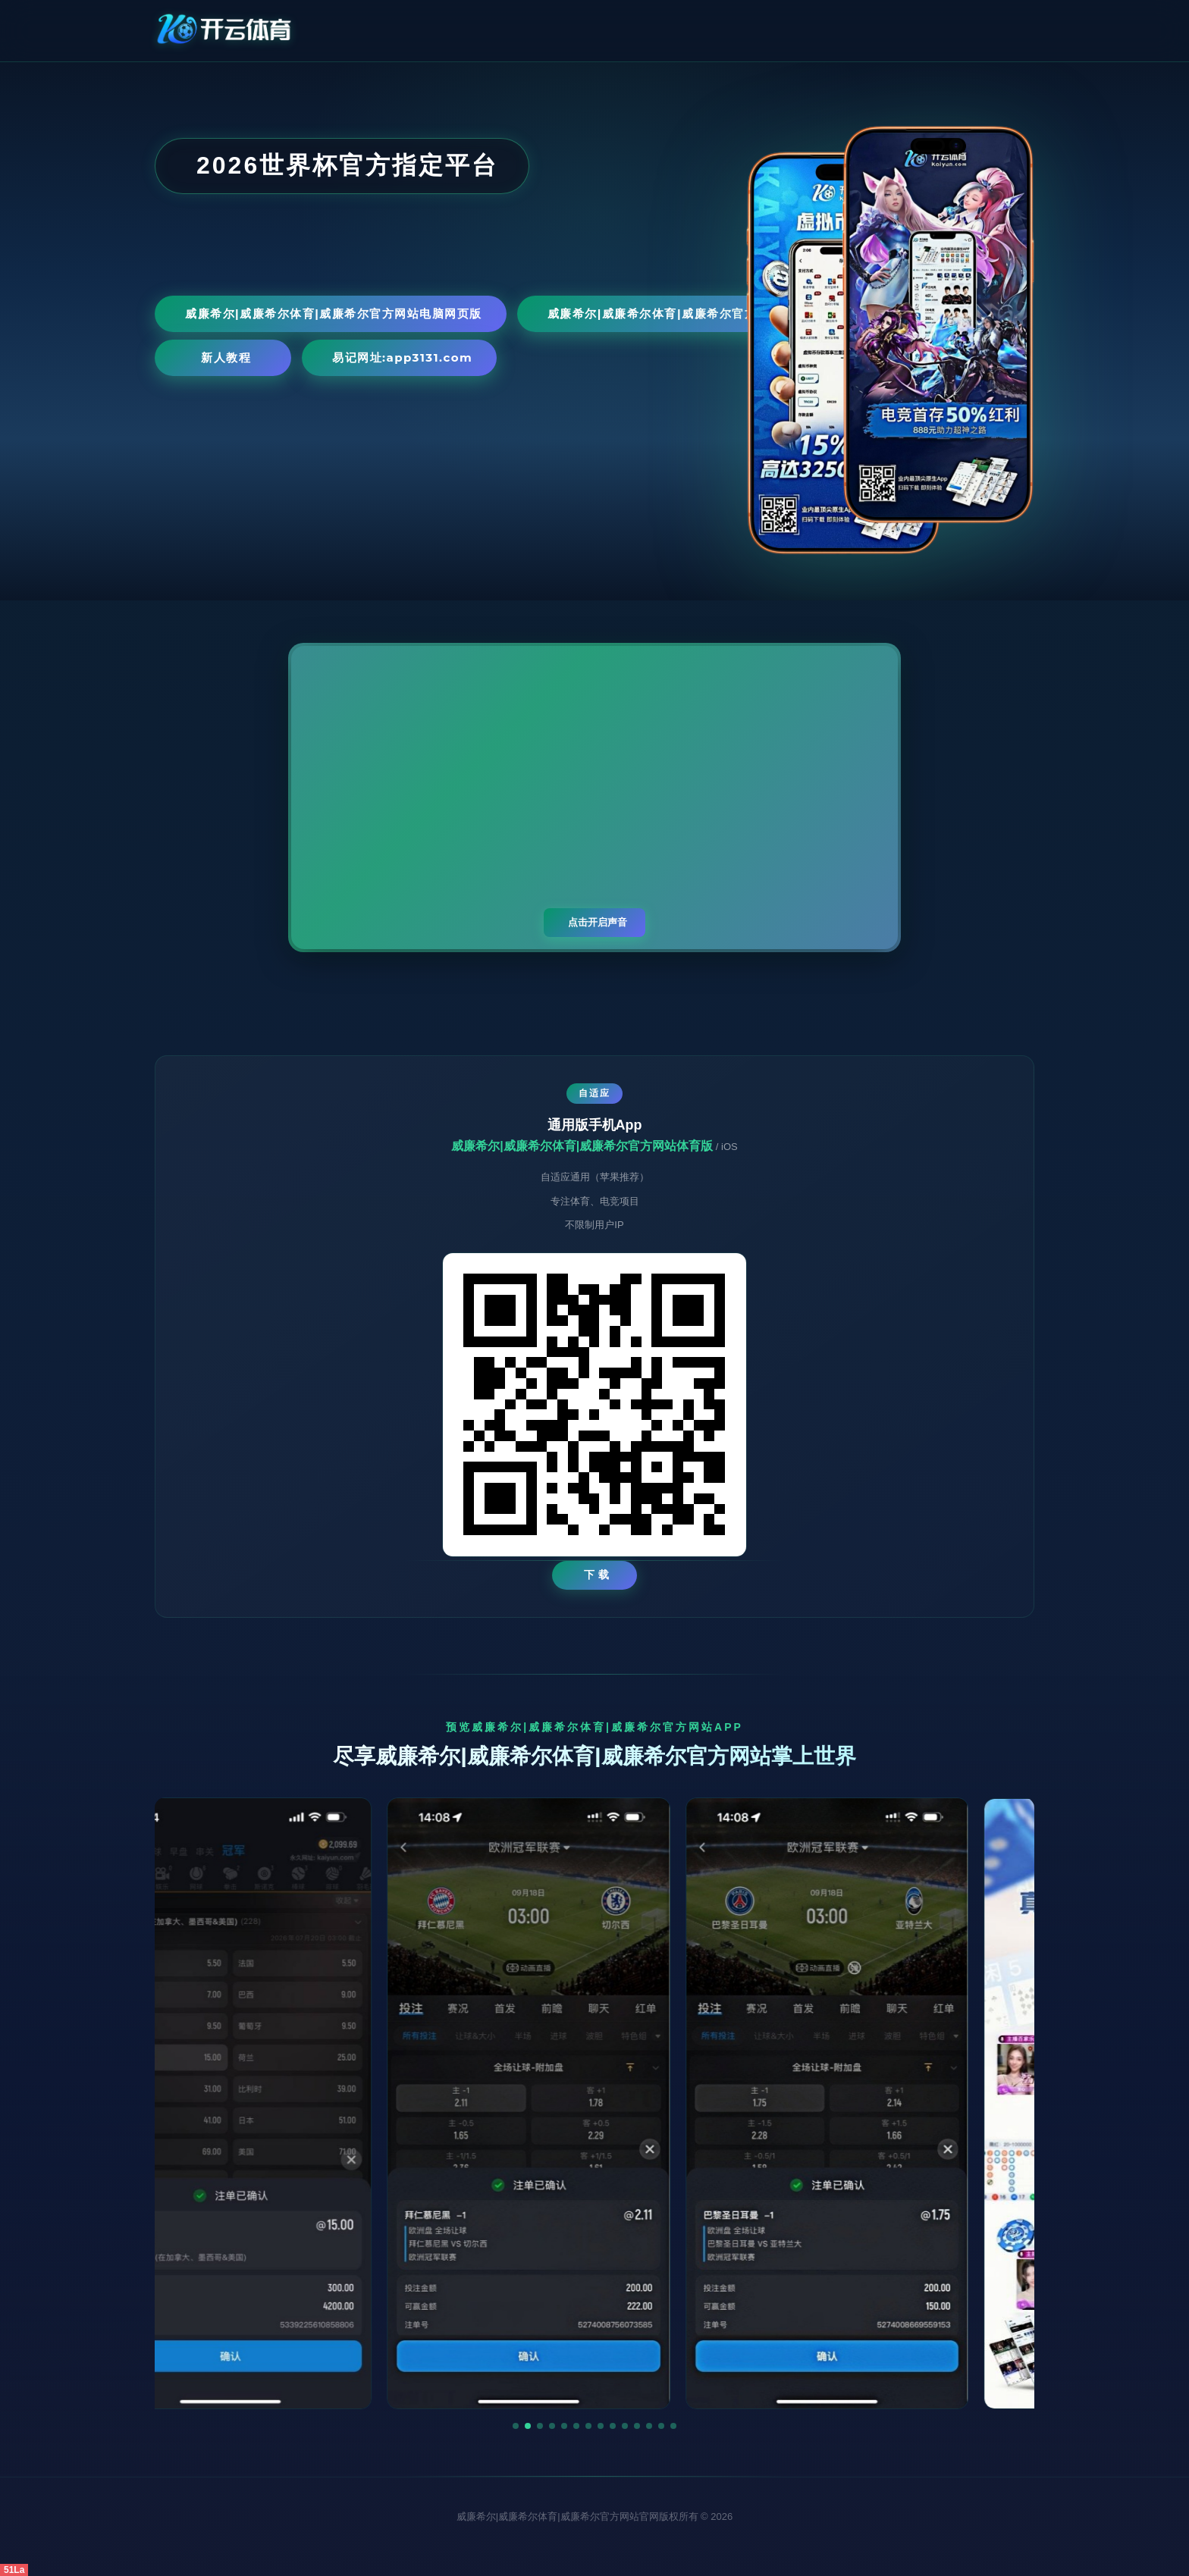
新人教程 (226, 357)
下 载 (597, 1574)
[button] (516, 2426)
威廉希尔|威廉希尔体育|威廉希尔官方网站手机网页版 (696, 313)
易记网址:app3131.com (402, 357)
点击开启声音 (597, 922)
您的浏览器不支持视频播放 (594, 797)
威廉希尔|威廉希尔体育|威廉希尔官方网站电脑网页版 (333, 313)
